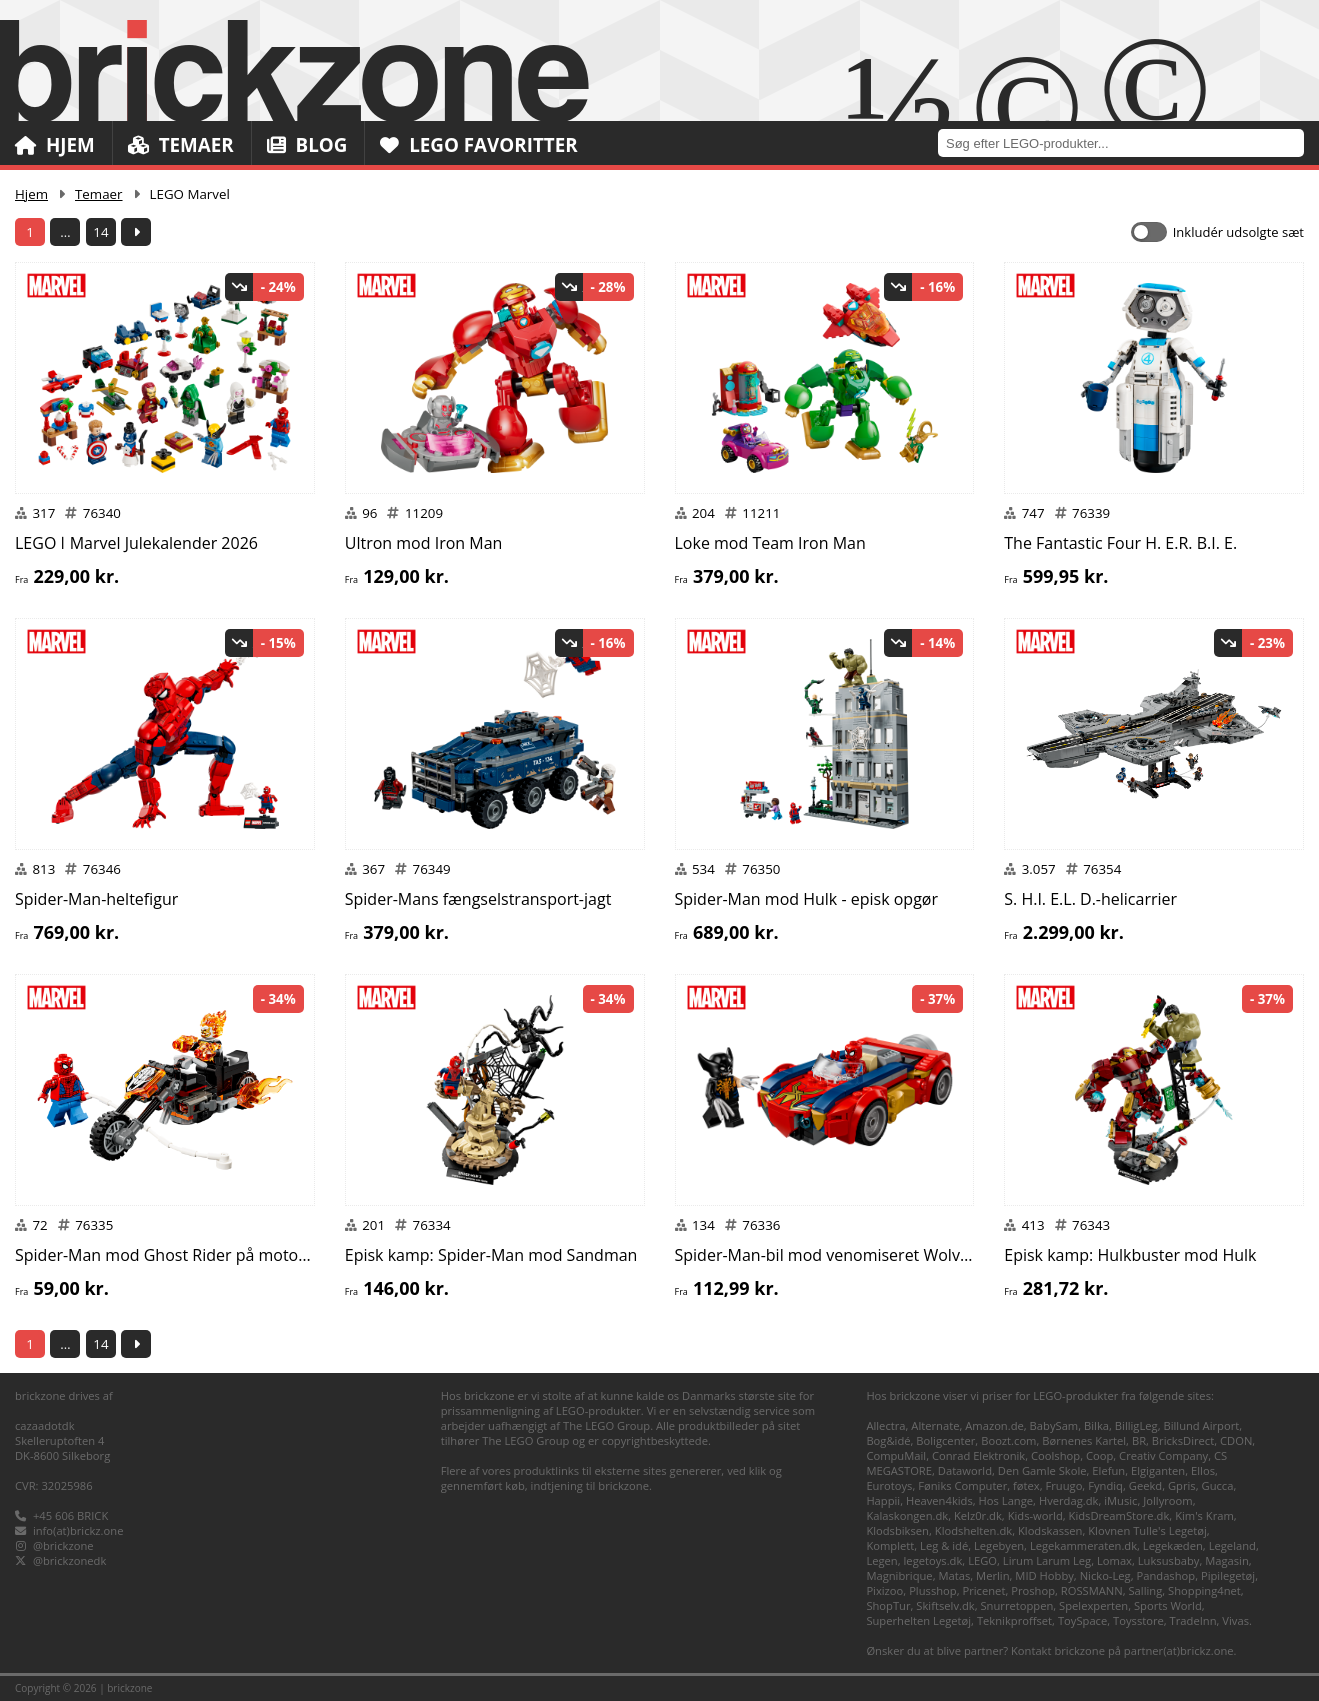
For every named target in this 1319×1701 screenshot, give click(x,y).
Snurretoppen (1016, 1605)
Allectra (885, 1425)
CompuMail (896, 1455)
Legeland (1232, 1545)
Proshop (1033, 1590)
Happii (883, 1500)
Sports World (1168, 1605)
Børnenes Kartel (1084, 1440)
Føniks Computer (962, 1485)
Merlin (992, 1575)
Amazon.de (994, 1425)
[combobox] (1128, 142)
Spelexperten (1093, 1605)
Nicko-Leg (1105, 1575)
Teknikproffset (1014, 1620)
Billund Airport (1201, 1425)
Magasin (1227, 1560)
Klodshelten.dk (973, 1530)
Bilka (1096, 1425)
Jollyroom (1167, 1500)
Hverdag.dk (1069, 1500)
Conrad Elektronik (978, 1455)
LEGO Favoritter (482, 145)
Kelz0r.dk (978, 1515)
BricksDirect (1183, 1440)
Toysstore (1138, 1620)
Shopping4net (1204, 1590)
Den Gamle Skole (1042, 1470)
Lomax (1114, 1560)
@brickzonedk (69, 1560)
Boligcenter (945, 1440)
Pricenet (983, 1590)
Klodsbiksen (897, 1530)
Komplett (890, 1545)
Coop (1099, 1455)
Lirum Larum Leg (1047, 1560)
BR (1139, 1440)
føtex (1026, 1485)
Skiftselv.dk (945, 1605)
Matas (954, 1575)
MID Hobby (1044, 1575)
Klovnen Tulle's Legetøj (1147, 1530)
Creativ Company (1163, 1455)
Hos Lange (1006, 1500)
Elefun (1108, 1470)
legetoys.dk (933, 1560)
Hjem (55, 145)
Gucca (1218, 1485)
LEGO (982, 1560)
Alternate (935, 1425)
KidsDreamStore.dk (1119, 1515)
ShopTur (888, 1605)
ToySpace (1082, 1620)
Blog (308, 145)
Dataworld (965, 1470)
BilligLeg (1136, 1425)
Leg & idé (944, 1545)
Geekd (1145, 1485)
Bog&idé (888, 1440)
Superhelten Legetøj (918, 1620)
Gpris (1182, 1485)
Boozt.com (1008, 1440)
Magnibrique (899, 1575)
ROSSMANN (1092, 1590)
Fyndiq (1105, 1485)
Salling (1145, 1590)
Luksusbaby (1169, 1560)
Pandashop (1165, 1575)
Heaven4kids (939, 1500)
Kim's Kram (1204, 1515)
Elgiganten (1158, 1470)
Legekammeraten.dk (1083, 1545)
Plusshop (933, 1590)
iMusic (1120, 1500)
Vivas (1235, 1620)
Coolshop (1055, 1455)
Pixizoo (884, 1590)
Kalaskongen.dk (907, 1515)
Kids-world (1035, 1515)
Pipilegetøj (1228, 1575)
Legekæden (1173, 1545)
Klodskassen (1050, 1530)
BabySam (1054, 1425)
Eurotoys (889, 1485)
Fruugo (1063, 1485)
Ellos (1203, 1470)
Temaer (181, 145)
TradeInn (1193, 1620)
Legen (881, 1560)
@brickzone (63, 1545)
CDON (1236, 1440)
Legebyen (999, 1545)
